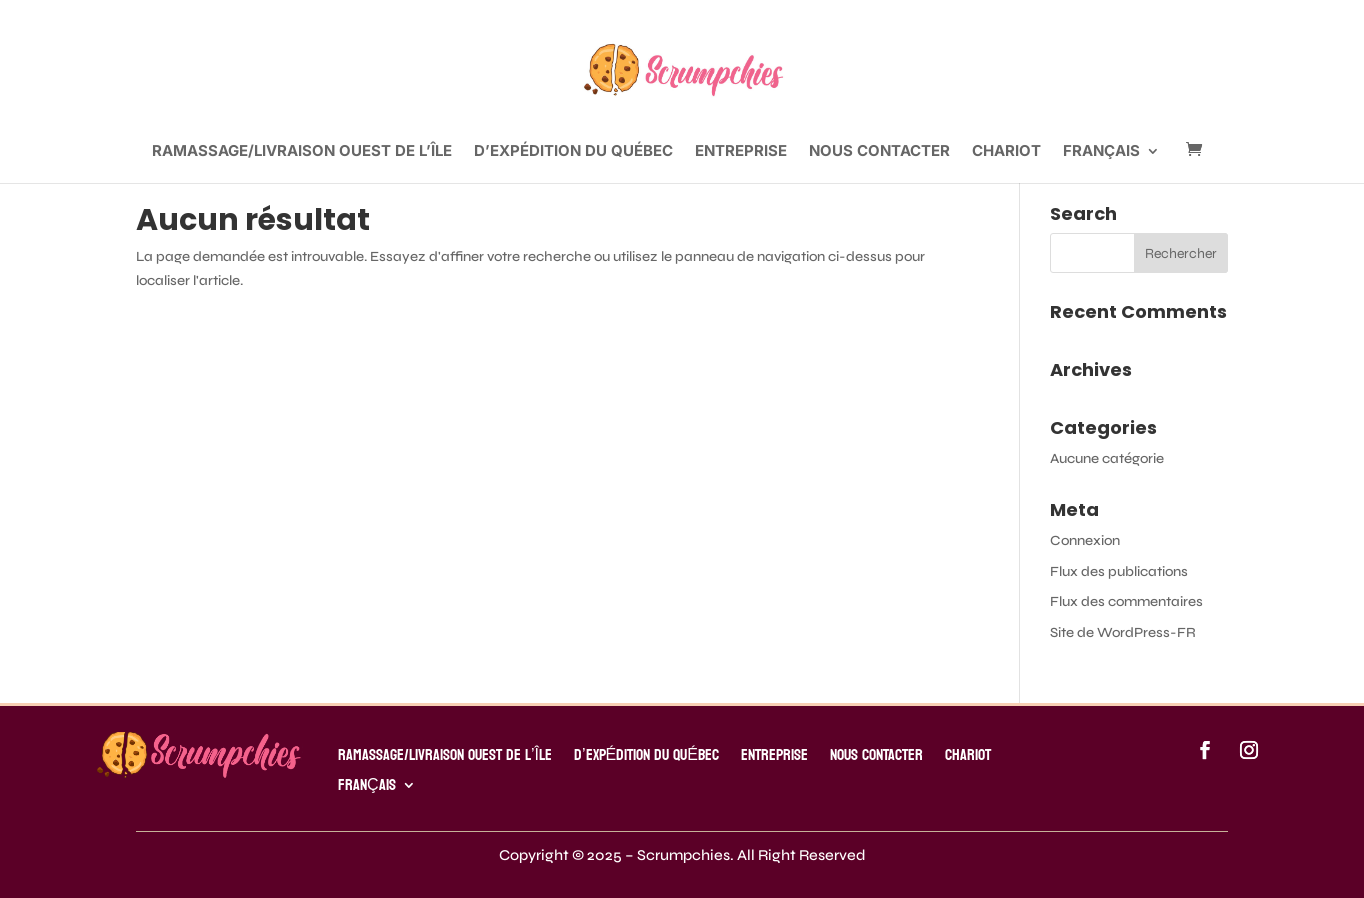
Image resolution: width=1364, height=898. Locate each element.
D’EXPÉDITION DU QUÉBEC (573, 152)
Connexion (1085, 540)
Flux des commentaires (1126, 601)
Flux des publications (1119, 571)
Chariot (1006, 152)
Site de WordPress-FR (1123, 632)
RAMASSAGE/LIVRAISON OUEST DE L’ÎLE (302, 152)
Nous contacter (879, 152)
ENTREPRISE (741, 152)
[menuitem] (1111, 163)
